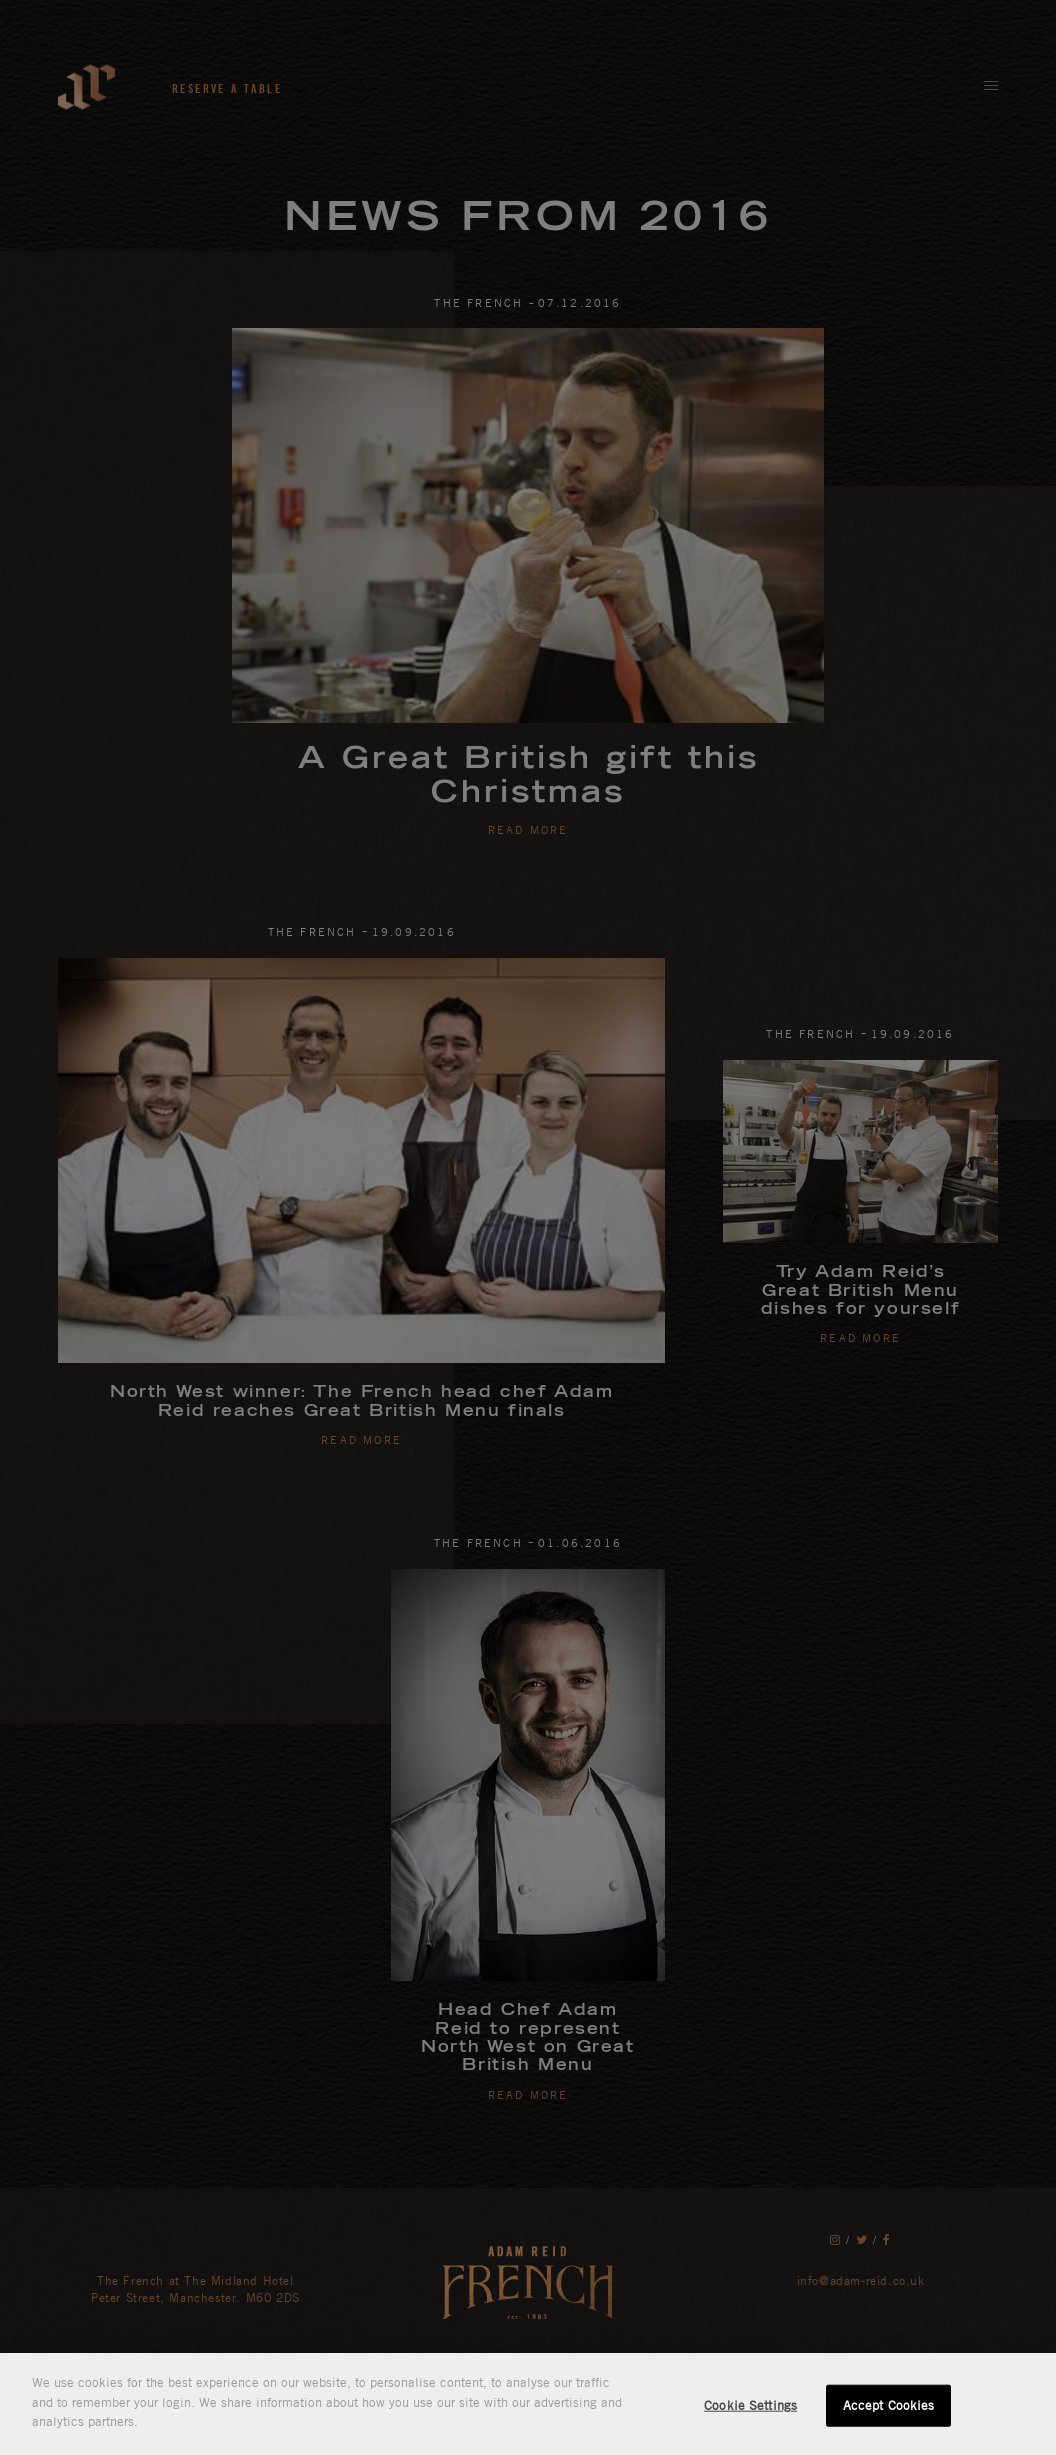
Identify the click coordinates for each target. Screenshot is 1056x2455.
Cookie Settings (750, 2405)
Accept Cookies (889, 2405)
